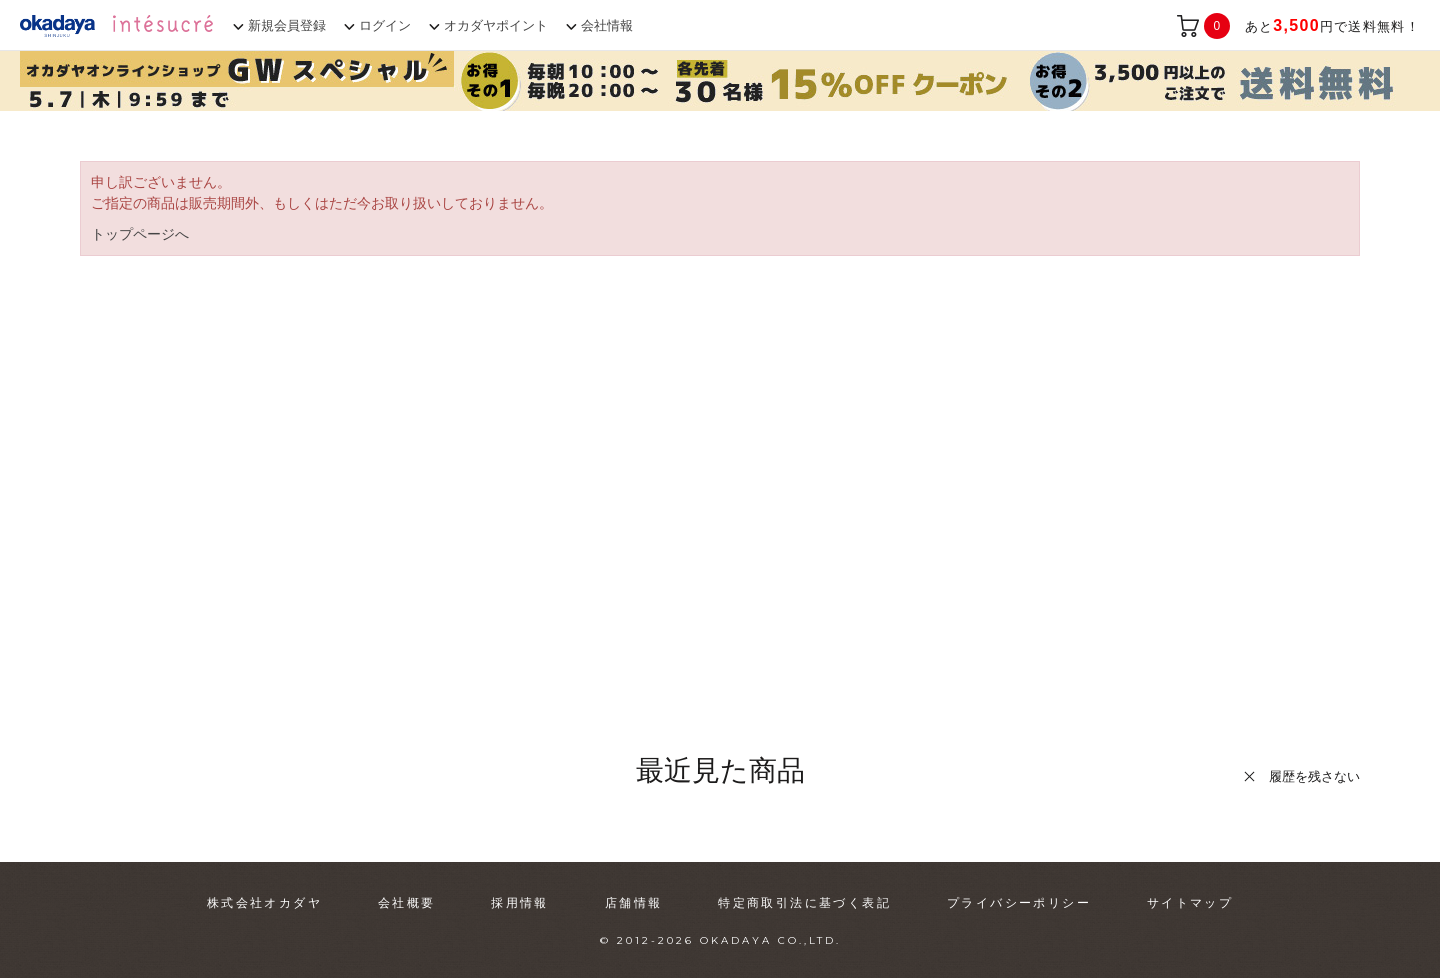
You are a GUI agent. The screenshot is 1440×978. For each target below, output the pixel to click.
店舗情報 (634, 903)
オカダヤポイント (496, 25)
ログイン (385, 25)
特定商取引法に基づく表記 (804, 903)
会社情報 (607, 25)
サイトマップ (1190, 903)
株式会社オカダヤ (264, 903)
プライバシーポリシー (1019, 903)
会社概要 (407, 903)
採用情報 (520, 903)
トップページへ (140, 234)
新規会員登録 (287, 25)
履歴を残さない (1314, 776)
